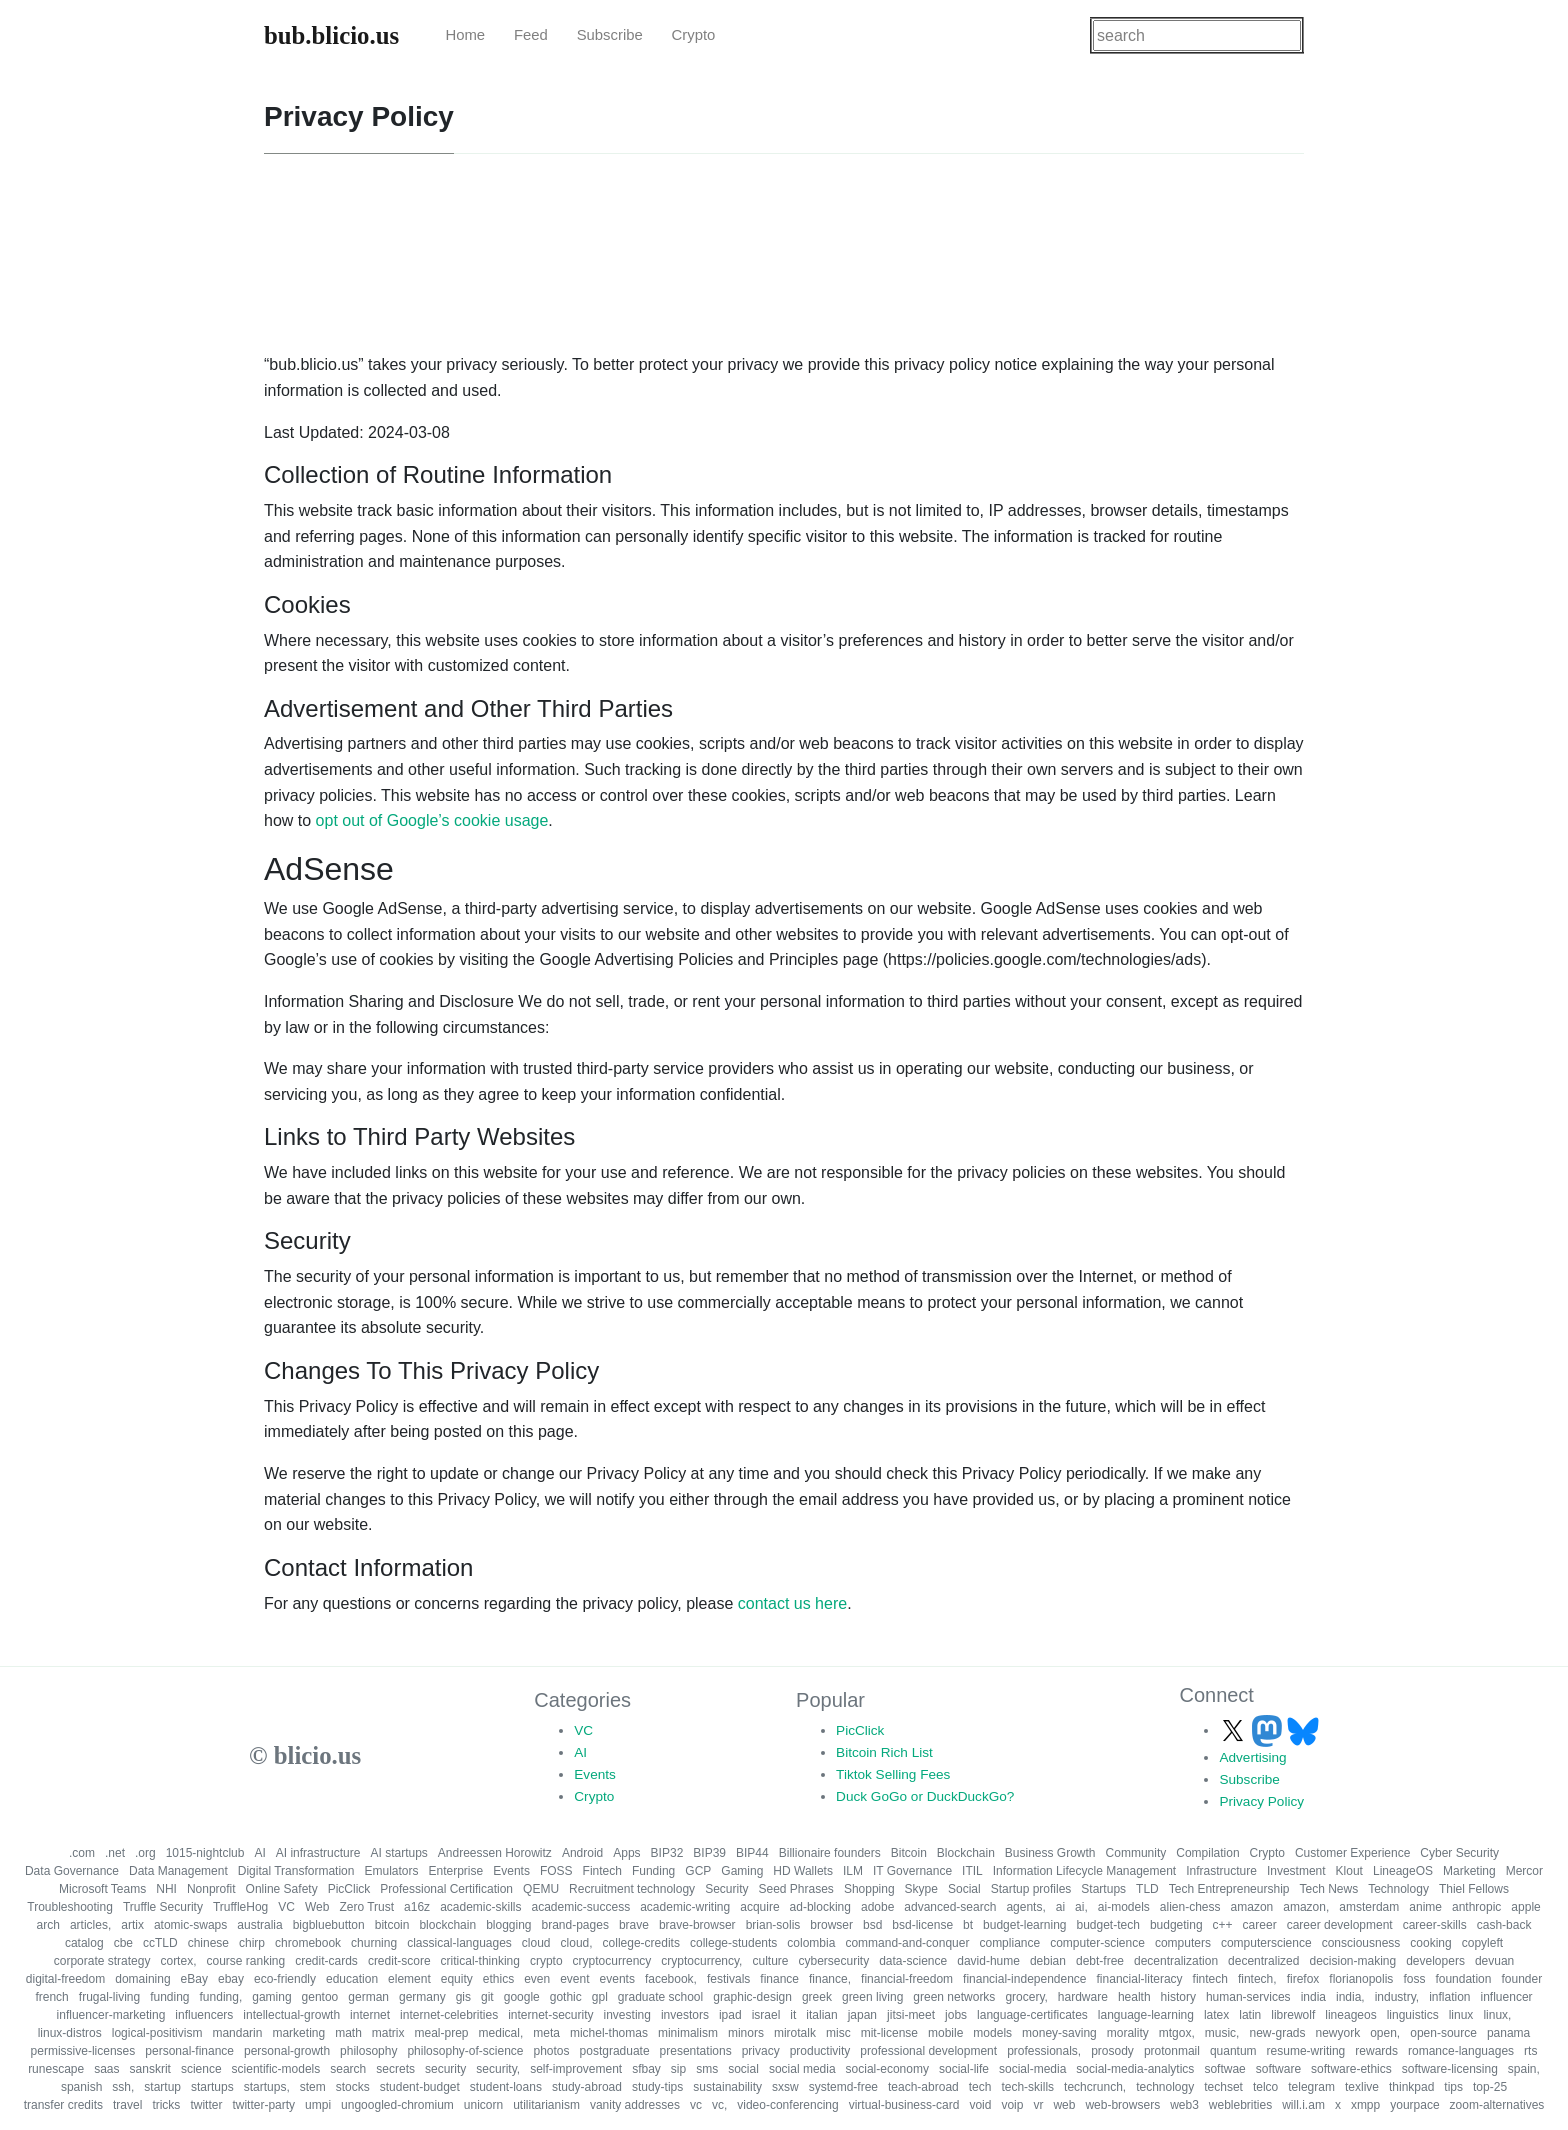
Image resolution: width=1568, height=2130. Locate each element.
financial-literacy (1140, 1979)
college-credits (641, 1943)
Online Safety (282, 1889)
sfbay (646, 2069)
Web (317, 1907)
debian (1048, 1961)
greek (817, 1997)
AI (580, 1752)
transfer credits (63, 2105)
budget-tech (1107, 1925)
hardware (1083, 1997)
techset (1223, 2087)
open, (1385, 2033)
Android (582, 1853)
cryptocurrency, (701, 1961)
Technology (1398, 1889)
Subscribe (610, 35)
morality (1128, 2033)
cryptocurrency (612, 1961)
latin (1250, 2015)
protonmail (1172, 2051)
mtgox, (1177, 2033)
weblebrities (1240, 2105)
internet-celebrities (449, 2015)
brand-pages (575, 1925)
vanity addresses (635, 2105)
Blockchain (966, 1853)
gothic (566, 1997)
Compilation (1207, 1853)
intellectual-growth (291, 2015)
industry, (1397, 1997)
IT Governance (912, 1871)
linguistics (1413, 2015)
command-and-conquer (907, 1943)
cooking (1430, 1943)
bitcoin (392, 1925)
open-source (1443, 2033)
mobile (945, 2033)
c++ (1223, 1925)
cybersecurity (833, 1961)
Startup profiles (1031, 1889)
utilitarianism (546, 2105)
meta (546, 2033)
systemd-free (843, 2087)
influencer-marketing (111, 2015)
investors (685, 2015)
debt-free (1100, 1961)
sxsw (785, 2087)
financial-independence (1024, 1979)
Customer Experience (1352, 1853)
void (980, 2105)
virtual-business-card (904, 2105)
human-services (1248, 1997)
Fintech (602, 1871)
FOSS (556, 1871)
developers (1435, 1961)
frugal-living (109, 1997)
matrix (388, 2033)
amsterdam (1369, 1907)
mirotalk (795, 2033)
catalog (84, 1943)
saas (106, 2069)
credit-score (399, 1961)
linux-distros (70, 2033)
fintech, (1257, 1979)
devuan (1494, 1961)
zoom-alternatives (1497, 2105)
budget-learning (1024, 1925)
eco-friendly (285, 1979)
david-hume (988, 1961)
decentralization (1176, 1961)
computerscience (1266, 1943)
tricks (166, 2105)
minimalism (688, 2033)
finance (779, 1979)
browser (831, 1925)
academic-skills (480, 1907)
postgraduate (615, 2051)
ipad (730, 2015)
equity (457, 1979)
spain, (1524, 2069)
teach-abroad (923, 2087)
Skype (921, 1889)
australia (259, 1925)
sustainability (727, 2087)
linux (1461, 2015)
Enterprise (456, 1871)
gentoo (320, 1997)
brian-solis (773, 1925)
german (368, 1997)
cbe (123, 1943)
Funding (653, 1871)
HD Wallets (803, 1871)
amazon (1252, 1907)
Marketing (1469, 1871)
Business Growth (1050, 1853)
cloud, (577, 1943)
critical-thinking (480, 1961)
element (409, 1979)
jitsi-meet (911, 2015)
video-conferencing (787, 2105)
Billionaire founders (830, 1853)
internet (370, 2015)
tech (980, 2087)
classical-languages (459, 1943)
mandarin (237, 2033)
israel (766, 2015)
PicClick (860, 1730)
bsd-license (922, 1925)
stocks (353, 2087)
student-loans (506, 2087)
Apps (626, 1853)
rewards (1376, 2051)
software (1278, 2069)
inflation (1449, 1997)
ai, (1081, 1907)
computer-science (1097, 1943)
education (352, 1979)
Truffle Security (163, 1907)
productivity (820, 2051)
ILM (853, 1871)
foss (1414, 1979)
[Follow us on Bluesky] (1303, 1730)
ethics (498, 1979)
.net (115, 1853)
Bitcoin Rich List (884, 1752)
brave (634, 1925)
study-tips (657, 2087)
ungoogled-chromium (397, 2105)
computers (1183, 1943)
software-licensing (1450, 2069)
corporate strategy (102, 1961)
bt (968, 1925)
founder (1521, 1979)
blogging (508, 1925)
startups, (267, 2087)
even (537, 1979)
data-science (913, 1961)
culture (770, 1961)
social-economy (887, 2069)
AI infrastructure (318, 1853)
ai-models (1124, 1907)
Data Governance (72, 1871)
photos (552, 2051)
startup (162, 2087)
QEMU (541, 1889)
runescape (56, 2069)
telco (1265, 2087)
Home (465, 35)
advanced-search (950, 1907)
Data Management (178, 1871)
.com (82, 1853)
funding (169, 1997)
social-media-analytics (1135, 2069)
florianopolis (1361, 1979)
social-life (964, 2069)
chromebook (308, 1943)
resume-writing (1306, 2051)
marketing (298, 2033)
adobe (877, 1907)
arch (48, 1925)
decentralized (1263, 1961)
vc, (719, 2105)
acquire (759, 1907)
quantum (1233, 2051)
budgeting (1176, 1925)
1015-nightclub (205, 1853)
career (1260, 1925)
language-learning (1146, 2015)
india (1313, 1997)
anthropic (1476, 1907)
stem (313, 2087)
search (348, 2069)
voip (1012, 2105)
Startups (1103, 1889)
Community (1136, 1853)
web (1064, 2105)
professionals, (1044, 2051)
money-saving (1059, 2033)
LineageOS (1403, 1871)
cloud (536, 1943)
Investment (1296, 1871)
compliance (1009, 1943)
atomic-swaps (190, 1925)
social (743, 2069)
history (1178, 1997)
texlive (1362, 2087)
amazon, (1306, 1907)
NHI (166, 1889)
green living (872, 1997)
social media (802, 2069)
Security (726, 1889)
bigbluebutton (329, 1925)
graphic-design (752, 1997)
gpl (600, 1997)
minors (746, 2033)
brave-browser (697, 1925)
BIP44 (752, 1853)
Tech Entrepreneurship (1229, 1889)
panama (1508, 2033)
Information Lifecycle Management (1084, 1871)
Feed (531, 35)
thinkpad (1411, 2087)
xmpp (1365, 2105)
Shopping (869, 1889)
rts (1530, 2051)
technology (1165, 2087)
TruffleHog (240, 1907)
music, (1222, 2033)
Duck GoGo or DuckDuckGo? (925, 1796)
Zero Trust (366, 1907)
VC (583, 1730)
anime (1425, 1907)
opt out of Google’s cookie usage (432, 820)
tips (1453, 2087)
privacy (761, 2051)
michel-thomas (609, 2033)
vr (1038, 2105)
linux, (1497, 2015)
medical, (501, 2033)
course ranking (245, 1961)
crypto (546, 1961)
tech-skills (1027, 2087)
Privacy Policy (1261, 1801)
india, (1350, 1997)
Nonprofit (211, 1889)
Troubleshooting (70, 1907)
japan (862, 2015)
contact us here (792, 1603)
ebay (231, 1979)
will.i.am (1303, 2105)
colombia (811, 1943)
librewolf (1293, 2015)
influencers (204, 2015)
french (51, 1997)
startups (212, 2087)
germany (422, 1997)
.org (145, 1853)
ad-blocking (820, 1907)
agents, (1025, 1907)
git (487, 1997)
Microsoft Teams (102, 1889)
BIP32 (667, 1853)
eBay (194, 1979)
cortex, (178, 1961)
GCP (698, 1871)
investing (627, 2015)
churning (374, 1943)
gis (463, 1997)
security (445, 2069)
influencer (1507, 1997)
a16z (417, 1907)
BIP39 (709, 1853)
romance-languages (1461, 2051)
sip (678, 2069)
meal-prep (442, 2033)
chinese (208, 1943)
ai (1060, 1907)
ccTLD (160, 1943)
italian (821, 2015)
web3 (1184, 2105)
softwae (1224, 2069)
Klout (1349, 1871)
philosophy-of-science (465, 2051)
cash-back (1504, 1925)
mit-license (889, 2033)
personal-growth (287, 2051)
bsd (872, 1925)
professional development (928, 2051)
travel (127, 2105)
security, (498, 2069)
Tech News (1328, 1889)
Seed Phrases (795, 1889)
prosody (1112, 2051)
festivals (728, 1979)
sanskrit (150, 2069)
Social (964, 1889)
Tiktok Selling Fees (893, 1774)
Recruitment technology (632, 1889)
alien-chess (1190, 1907)
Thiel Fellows (1474, 1889)
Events (595, 1774)
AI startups (398, 1853)
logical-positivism (157, 2033)
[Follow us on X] (1235, 1730)
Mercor (1524, 1871)
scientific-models (276, 2069)
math (348, 2033)
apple (1525, 1907)
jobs (956, 2015)
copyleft (1482, 1943)
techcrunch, (1095, 2087)
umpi (318, 2105)
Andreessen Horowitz (495, 1853)
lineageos (1350, 2015)
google (522, 1997)
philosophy (368, 2051)
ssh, (123, 2087)
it (793, 2015)
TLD (1147, 1889)
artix (132, 1925)
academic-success (580, 1907)
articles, (90, 1925)
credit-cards (326, 1961)
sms (707, 2069)
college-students (733, 1943)
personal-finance (189, 2051)
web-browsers (1122, 2105)
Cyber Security (1459, 1853)
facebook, (671, 1979)
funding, (221, 1997)
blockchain (447, 1925)
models (992, 2033)
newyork (1337, 2033)
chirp (252, 1943)
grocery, (1026, 1997)
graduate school (660, 1997)
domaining (142, 1979)
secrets (395, 2069)
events (617, 1979)
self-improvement (576, 2069)
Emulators (391, 1871)
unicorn (483, 2105)
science (201, 2069)
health (1134, 1997)
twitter (206, 2105)
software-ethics (1351, 2069)
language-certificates (1032, 2015)
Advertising (1252, 1757)
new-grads (1277, 2033)
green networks (954, 1997)
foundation (1463, 1979)
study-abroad (587, 2087)
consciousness (1361, 1943)
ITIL (972, 1871)
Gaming (742, 1871)
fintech (1210, 1979)
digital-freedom (65, 1979)
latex (1216, 2015)
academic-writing (685, 1907)
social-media (1032, 2069)
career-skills (1435, 1925)
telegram (1311, 2087)
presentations (696, 2051)
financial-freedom (907, 1979)
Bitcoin (909, 1853)
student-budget (420, 2087)
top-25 (1490, 2087)
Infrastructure (1221, 1871)
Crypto (694, 35)
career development (1340, 1925)
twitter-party (263, 2105)
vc (696, 2105)
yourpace (1414, 2105)
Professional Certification (446, 1889)
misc (838, 2033)
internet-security (550, 2015)
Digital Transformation (296, 1871)
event (574, 1979)
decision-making (1352, 1961)
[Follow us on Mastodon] (1269, 1730)
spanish (81, 2087)
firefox (1303, 1979)
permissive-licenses (83, 2051)
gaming (271, 1997)
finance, (830, 1979)
